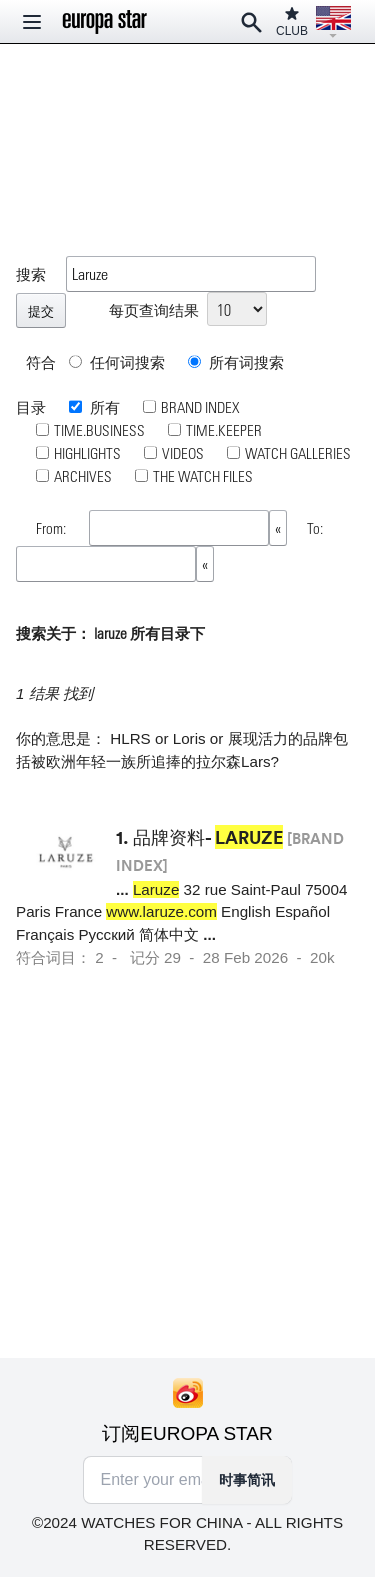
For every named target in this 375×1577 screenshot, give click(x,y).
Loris (189, 738)
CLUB (292, 21)
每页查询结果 (154, 310)
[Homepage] (105, 22)
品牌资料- (208, 837)
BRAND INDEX (200, 407)
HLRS (130, 738)
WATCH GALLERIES (298, 453)
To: (315, 528)
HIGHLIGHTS (87, 453)
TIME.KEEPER (224, 430)
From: (52, 528)
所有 (103, 407)
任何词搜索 (117, 362)
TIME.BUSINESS (99, 430)
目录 (31, 407)
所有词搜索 (236, 362)
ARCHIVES (83, 476)
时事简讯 (247, 1480)
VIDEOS (183, 453)
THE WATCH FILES (203, 476)
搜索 (31, 274)
